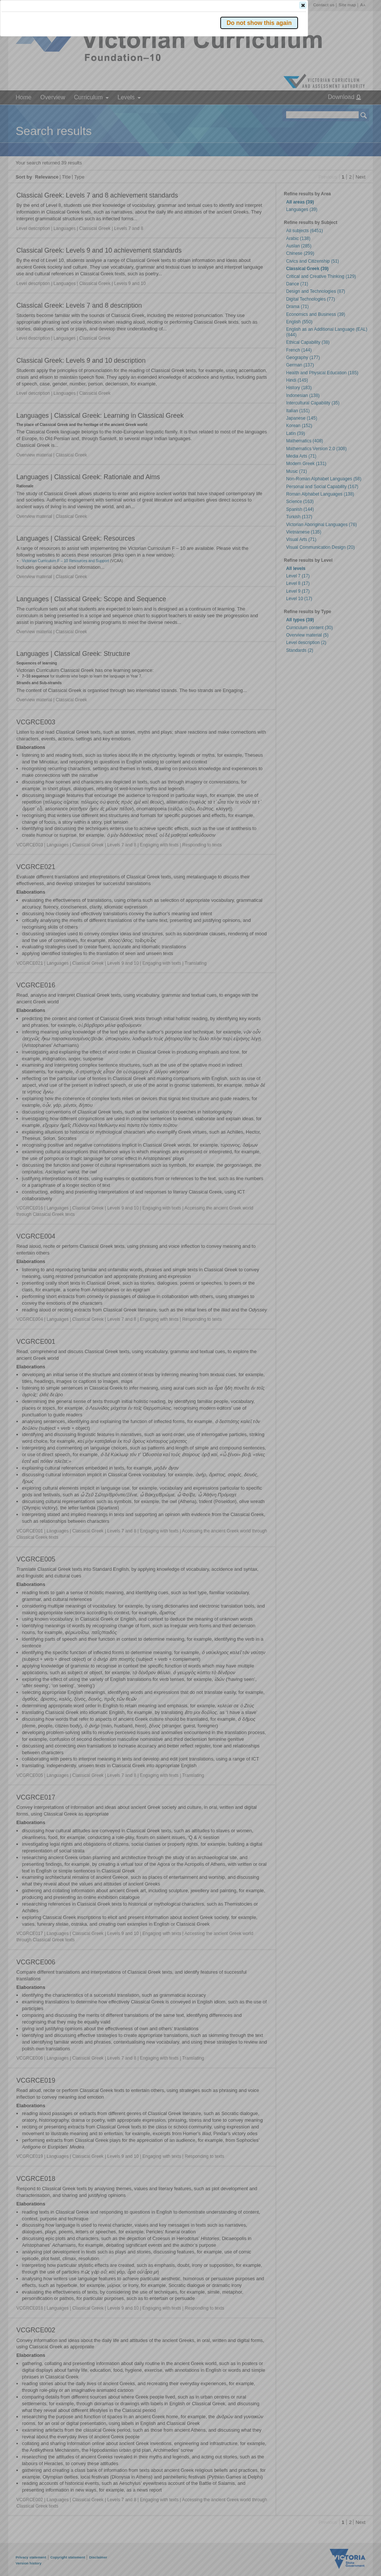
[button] (351, 111)
